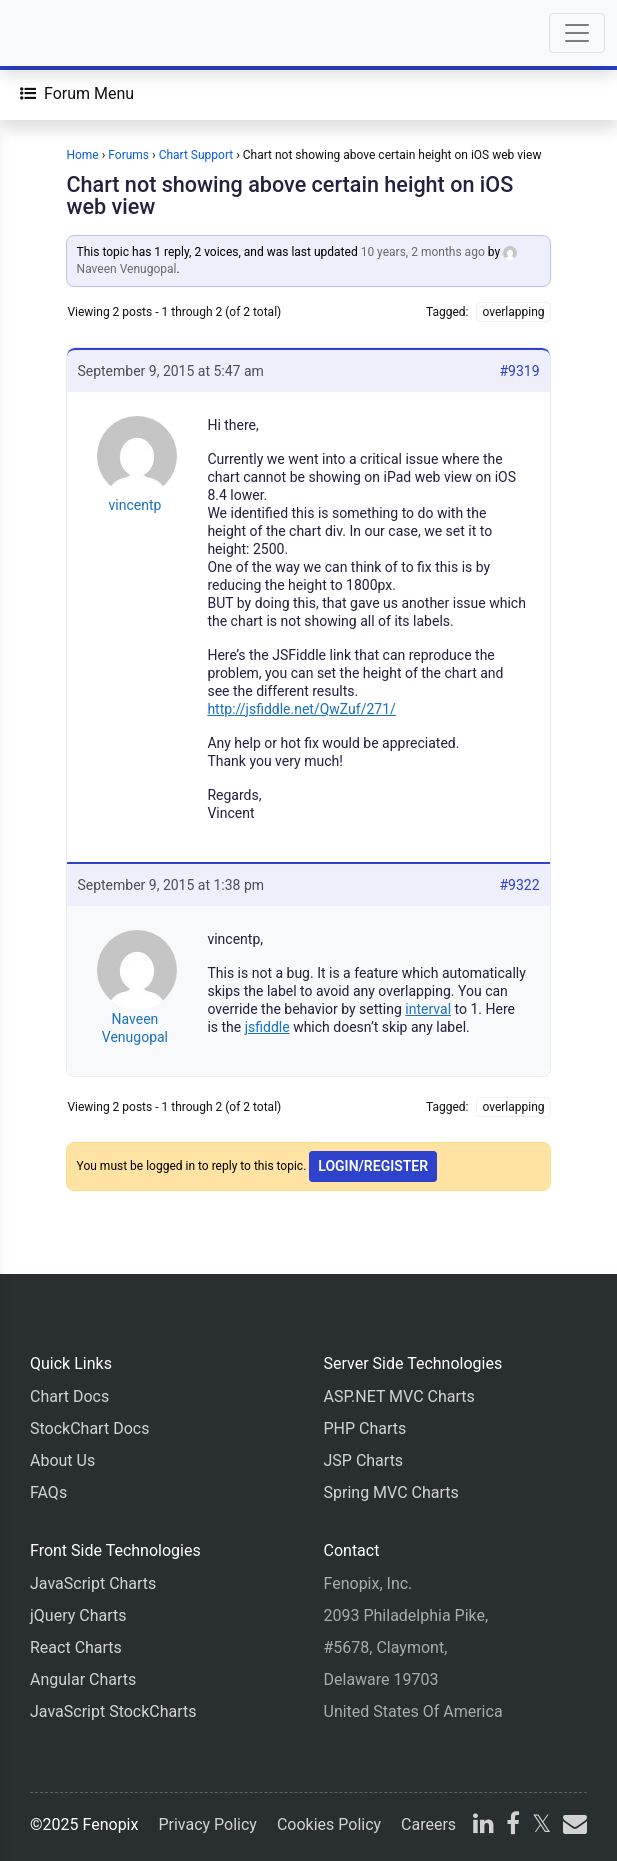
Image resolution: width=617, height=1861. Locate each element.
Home (82, 155)
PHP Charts (365, 1428)
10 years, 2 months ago (423, 252)
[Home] (72, 33)
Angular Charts (83, 1679)
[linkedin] (483, 1826)
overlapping (513, 312)
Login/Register (373, 1166)
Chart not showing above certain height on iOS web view (289, 195)
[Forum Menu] (77, 94)
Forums (128, 155)
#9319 (519, 371)
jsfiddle (267, 1027)
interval (428, 1009)
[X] (541, 1826)
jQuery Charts (78, 1615)
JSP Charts (364, 1460)
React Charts (76, 1647)
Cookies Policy (329, 1824)
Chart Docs (69, 1396)
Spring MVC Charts (391, 1492)
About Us (62, 1460)
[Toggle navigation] (577, 33)
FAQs (48, 1492)
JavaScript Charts (93, 1583)
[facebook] (513, 1826)
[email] (573, 1826)
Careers (428, 1824)
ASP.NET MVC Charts (399, 1396)
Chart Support (196, 155)
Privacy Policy (207, 1824)
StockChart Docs (89, 1428)
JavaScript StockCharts (113, 1711)
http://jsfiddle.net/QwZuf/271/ (301, 709)
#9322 (519, 885)
